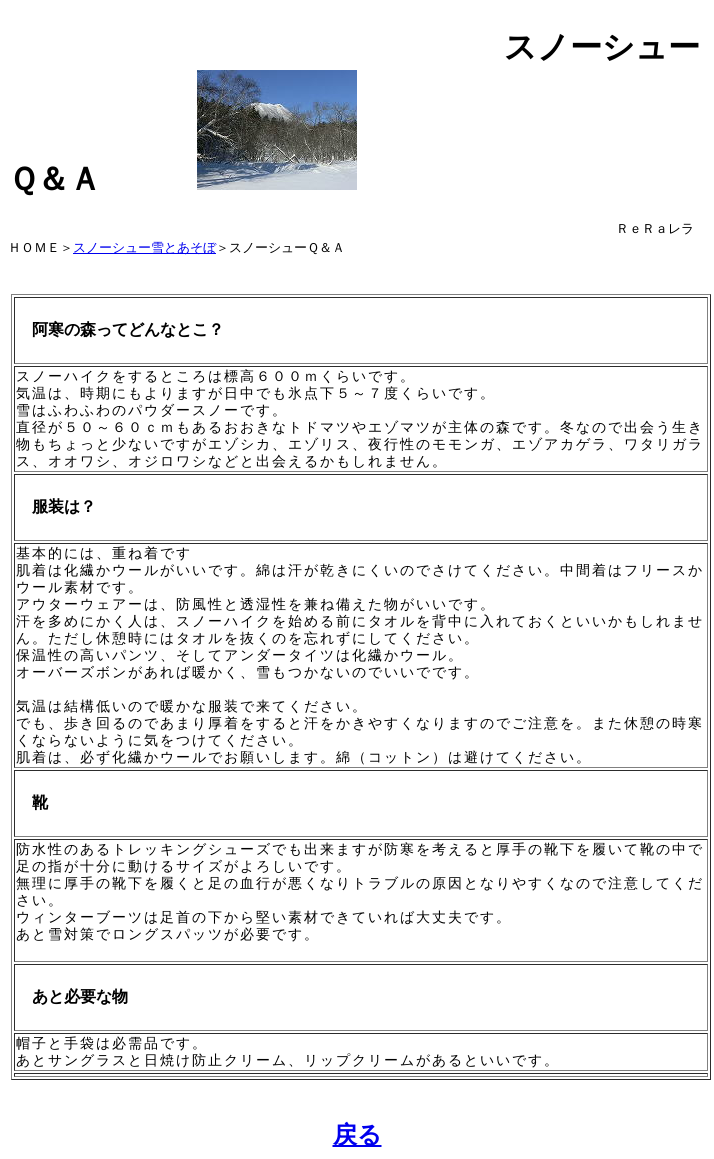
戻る (357, 1135)
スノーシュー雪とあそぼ (144, 247)
